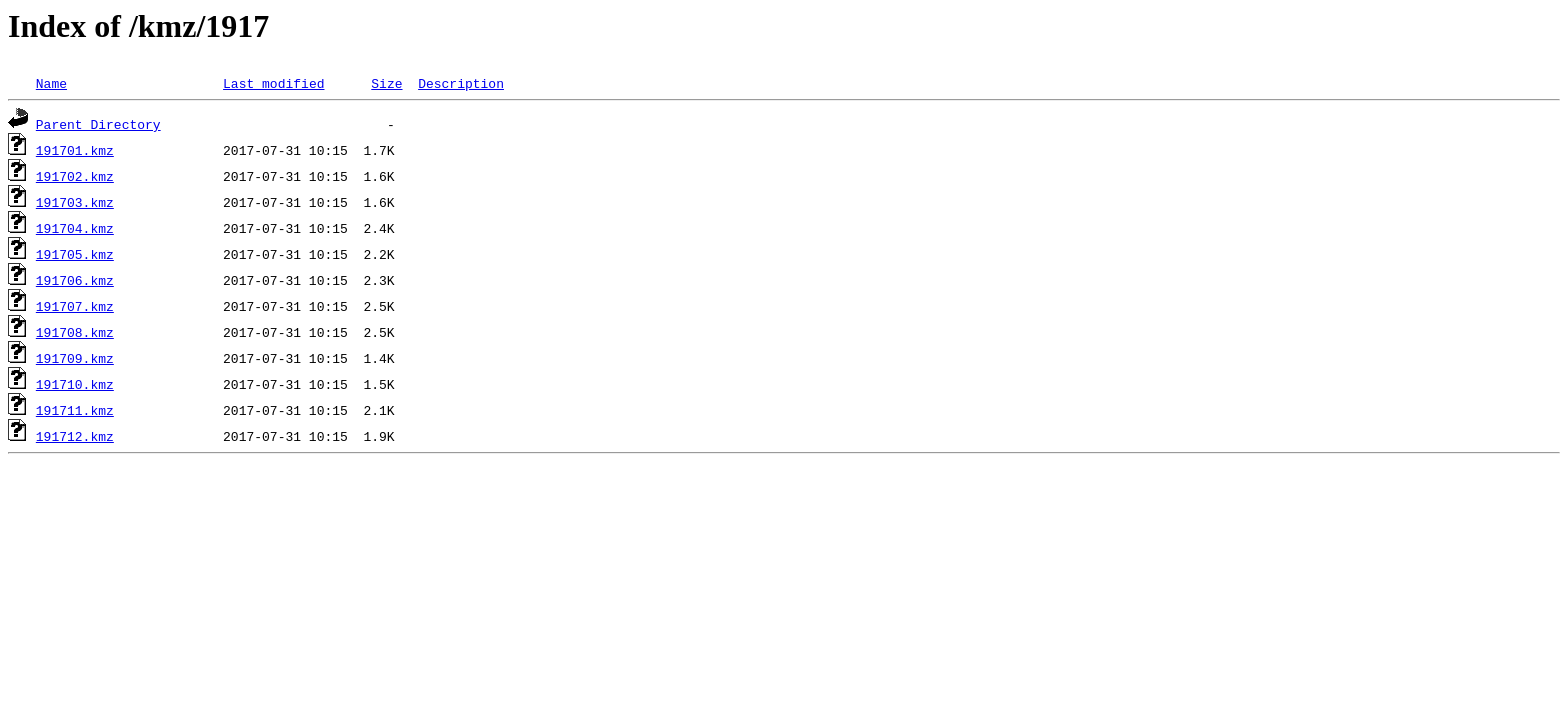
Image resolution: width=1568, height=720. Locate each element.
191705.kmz (75, 254)
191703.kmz (75, 202)
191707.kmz (75, 306)
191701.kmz (75, 150)
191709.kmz (75, 358)
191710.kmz (75, 384)
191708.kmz (75, 332)
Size (386, 83)
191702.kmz (75, 176)
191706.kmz (75, 280)
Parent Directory (98, 124)
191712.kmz (75, 436)
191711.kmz (75, 410)
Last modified (273, 83)
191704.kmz (75, 228)
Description (461, 83)
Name (51, 83)
